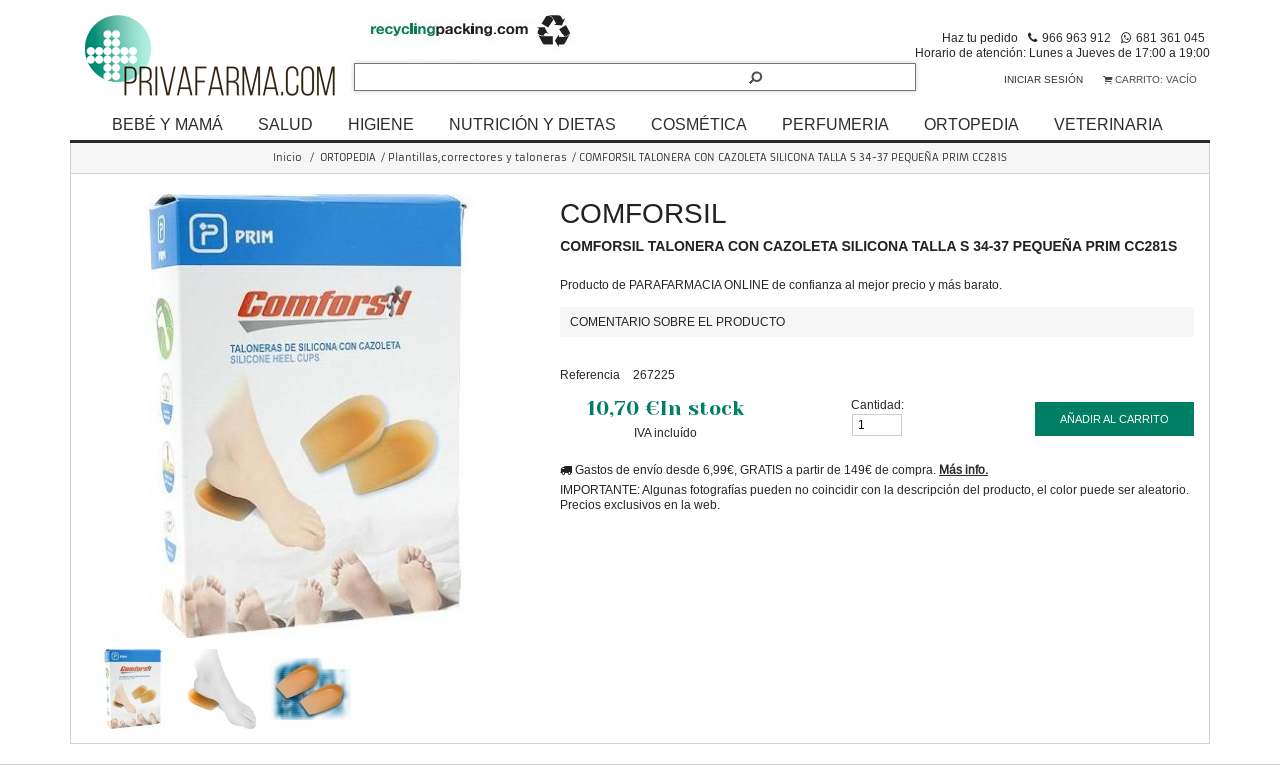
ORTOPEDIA (971, 124)
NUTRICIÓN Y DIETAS (532, 124)
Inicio (287, 157)
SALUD (285, 124)
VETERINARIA (1108, 124)
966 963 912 (1076, 37)
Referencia (590, 374)
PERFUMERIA (835, 124)
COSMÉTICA (699, 124)
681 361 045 (1170, 37)
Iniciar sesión (1043, 79)
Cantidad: (877, 404)
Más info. (963, 469)
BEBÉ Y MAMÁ (167, 124)
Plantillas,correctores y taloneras (477, 157)
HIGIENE (381, 124)
